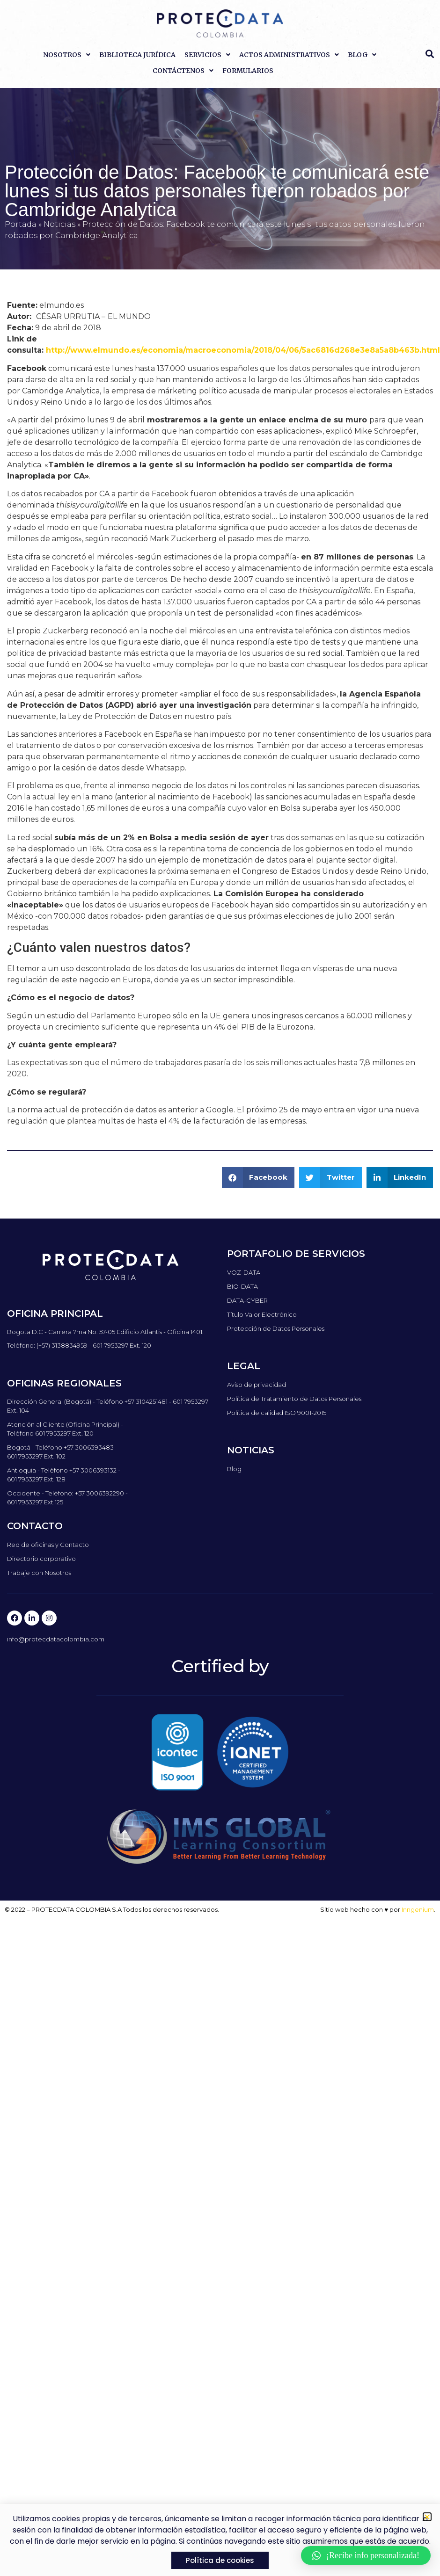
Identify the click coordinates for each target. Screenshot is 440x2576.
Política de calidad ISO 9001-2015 (276, 1412)
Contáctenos (183, 71)
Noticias (59, 224)
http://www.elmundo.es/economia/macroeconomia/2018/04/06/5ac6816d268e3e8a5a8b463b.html (243, 350)
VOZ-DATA (243, 1272)
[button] (430, 54)
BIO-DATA (242, 1286)
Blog (362, 55)
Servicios (207, 55)
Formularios (247, 70)
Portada (21, 224)
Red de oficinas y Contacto (48, 1544)
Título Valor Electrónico (262, 1314)
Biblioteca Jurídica (137, 55)
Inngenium (418, 1909)
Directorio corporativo (41, 1558)
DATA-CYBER (247, 1300)
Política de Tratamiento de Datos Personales (294, 1398)
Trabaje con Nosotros (39, 1572)
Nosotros (66, 55)
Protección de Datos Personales (275, 1328)
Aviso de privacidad (256, 1384)
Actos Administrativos (289, 55)
